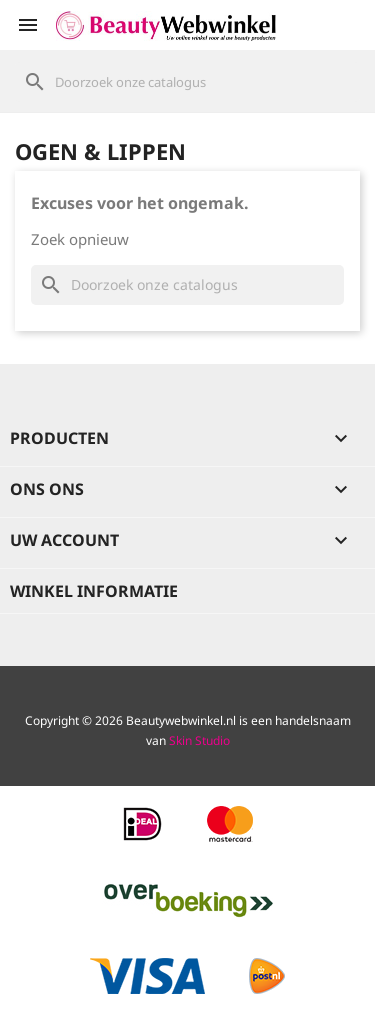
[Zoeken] (187, 82)
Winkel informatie (94, 591)
